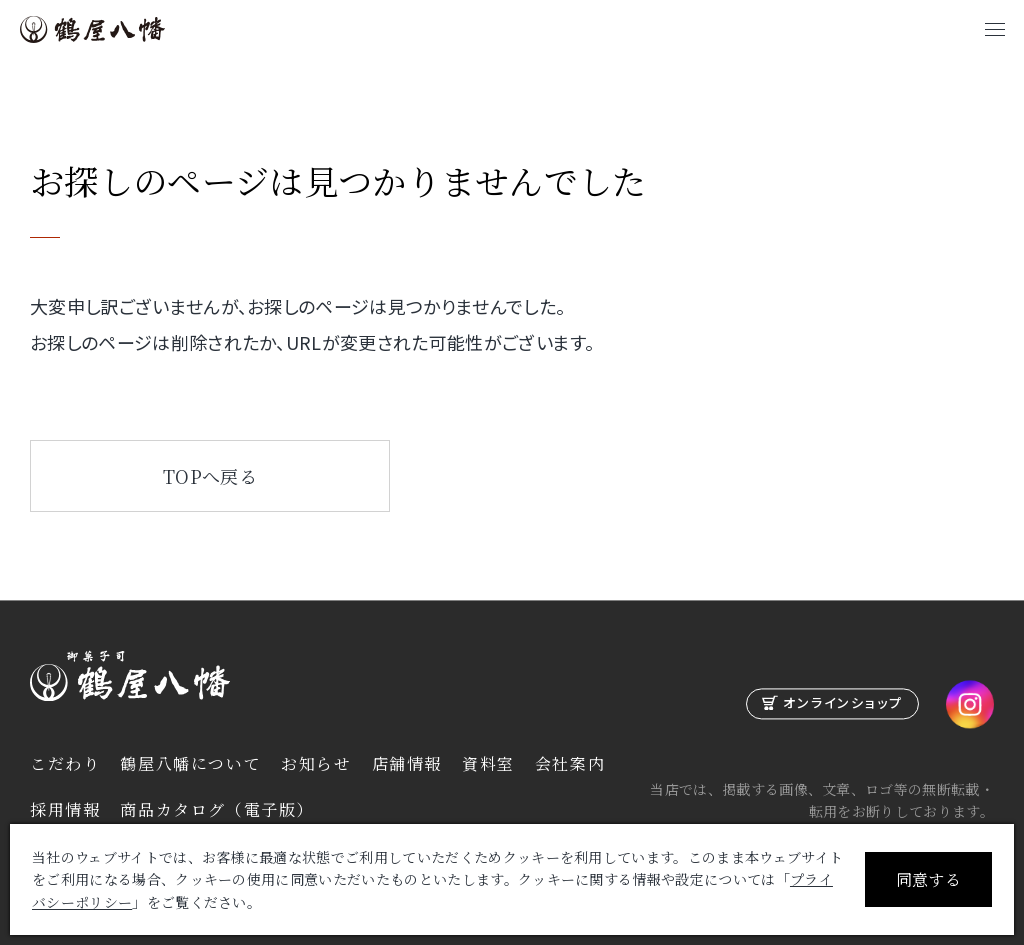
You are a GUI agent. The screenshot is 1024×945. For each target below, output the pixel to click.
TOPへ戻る (210, 476)
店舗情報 (407, 763)
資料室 (488, 763)
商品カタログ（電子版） (217, 809)
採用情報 (65, 809)
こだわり (65, 763)
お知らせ (316, 763)
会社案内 (570, 763)
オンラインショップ (843, 703)
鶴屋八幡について (190, 763)
